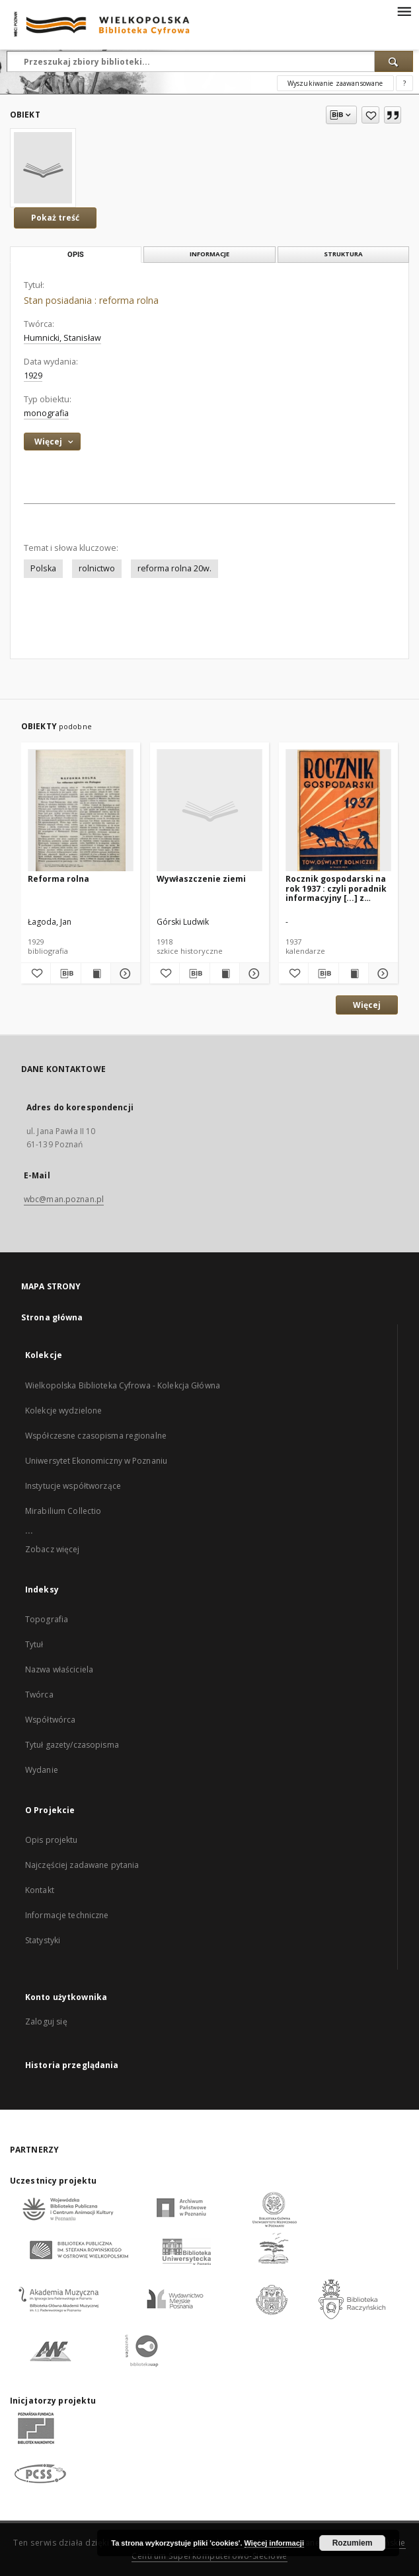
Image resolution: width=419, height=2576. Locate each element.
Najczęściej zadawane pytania (82, 1865)
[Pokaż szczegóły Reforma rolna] (123, 973)
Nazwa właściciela (59, 1669)
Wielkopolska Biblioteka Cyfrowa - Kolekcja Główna (122, 1385)
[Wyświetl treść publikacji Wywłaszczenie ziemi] (224, 973)
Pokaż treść (55, 217)
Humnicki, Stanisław (62, 337)
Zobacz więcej (52, 1549)
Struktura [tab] (343, 254)
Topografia (46, 1619)
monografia (46, 413)
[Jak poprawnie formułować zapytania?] (404, 83)
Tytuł (34, 1644)
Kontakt (39, 1890)
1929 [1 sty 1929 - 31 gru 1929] (33, 375)
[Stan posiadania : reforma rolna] (43, 167)
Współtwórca (50, 1719)
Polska (43, 568)
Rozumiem (352, 2543)
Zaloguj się (46, 2021)
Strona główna (52, 1317)
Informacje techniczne (67, 1915)
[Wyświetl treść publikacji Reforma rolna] (95, 973)
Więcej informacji (274, 2543)
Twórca (39, 1694)
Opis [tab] (75, 254)
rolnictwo (97, 568)
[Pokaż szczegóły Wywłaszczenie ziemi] (252, 973)
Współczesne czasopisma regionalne (96, 1435)
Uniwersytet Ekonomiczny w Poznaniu (96, 1460)
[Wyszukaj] (394, 61)
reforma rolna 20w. (174, 568)
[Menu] (404, 10)
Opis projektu (51, 1839)
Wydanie (41, 1769)
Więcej (367, 1005)
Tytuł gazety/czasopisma (72, 1744)
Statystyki (42, 1940)
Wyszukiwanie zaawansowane (335, 83)
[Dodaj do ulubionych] (370, 115)
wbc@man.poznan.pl (64, 1199)
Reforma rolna (58, 878)
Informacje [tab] (209, 254)
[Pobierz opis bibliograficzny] (65, 973)
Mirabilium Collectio (63, 1511)
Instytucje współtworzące (73, 1485)
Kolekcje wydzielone (63, 1410)
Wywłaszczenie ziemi (201, 878)
